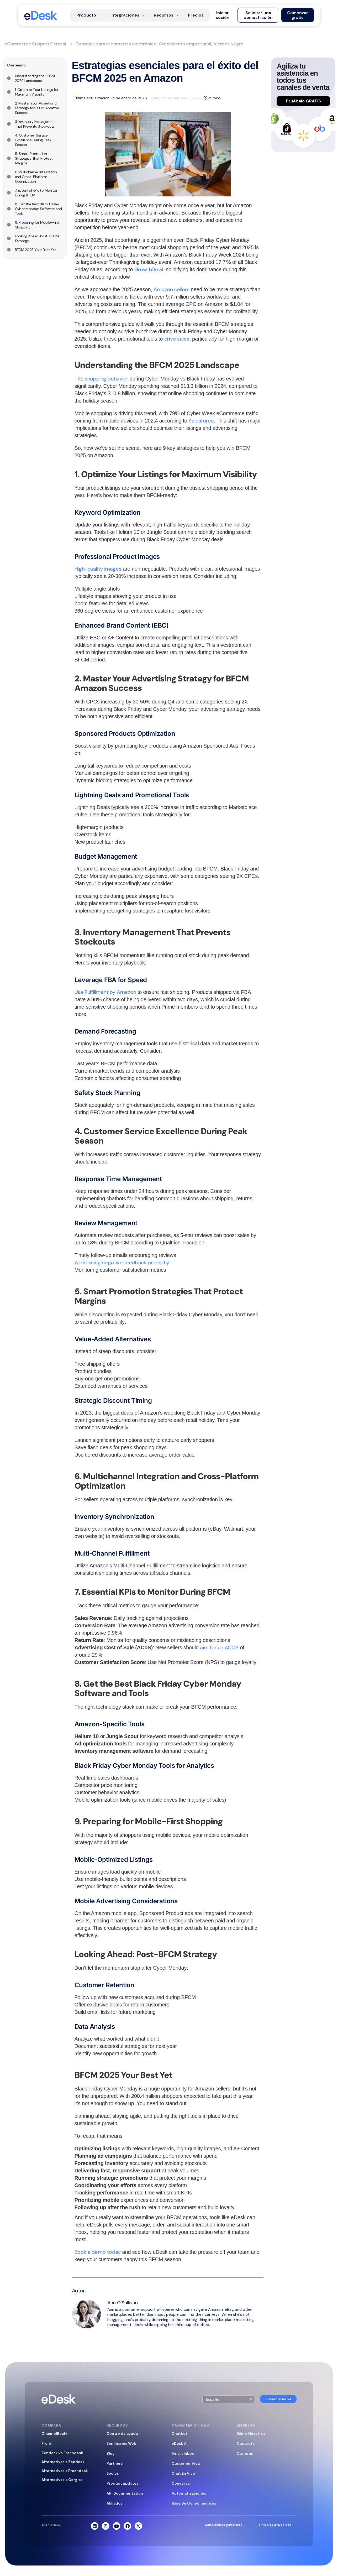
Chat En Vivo (183, 2473)
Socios (113, 2473)
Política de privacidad (273, 2525)
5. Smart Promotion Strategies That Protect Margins (34, 158)
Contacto (246, 2443)
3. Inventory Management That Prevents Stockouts (35, 124)
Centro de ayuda (122, 2433)
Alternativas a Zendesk (63, 2461)
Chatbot (179, 2433)
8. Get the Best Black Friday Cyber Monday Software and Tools (38, 209)
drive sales (176, 338)
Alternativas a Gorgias (62, 2479)
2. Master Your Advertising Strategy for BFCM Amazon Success (37, 108)
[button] (222, 15)
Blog (111, 2453)
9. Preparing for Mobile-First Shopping (37, 225)
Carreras (245, 2453)
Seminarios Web (121, 2443)
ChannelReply (54, 2433)
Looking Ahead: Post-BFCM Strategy (37, 238)
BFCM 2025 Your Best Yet (35, 249)
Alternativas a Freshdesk (64, 2470)
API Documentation (125, 2493)
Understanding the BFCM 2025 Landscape (35, 78)
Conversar (181, 2483)
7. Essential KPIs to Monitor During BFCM (36, 192)
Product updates (123, 2483)
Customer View (186, 2463)
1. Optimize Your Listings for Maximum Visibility (37, 92)
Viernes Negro (228, 44)
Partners (115, 2463)
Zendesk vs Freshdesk (62, 2452)
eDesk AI (180, 2443)
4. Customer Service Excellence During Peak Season (33, 140)
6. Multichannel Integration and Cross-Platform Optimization (36, 177)
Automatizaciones (189, 2493)
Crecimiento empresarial (185, 44)
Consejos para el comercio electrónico (116, 44)
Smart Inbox (183, 2453)
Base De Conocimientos (194, 2503)
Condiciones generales (223, 2525)
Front (46, 2443)
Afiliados (115, 2503)
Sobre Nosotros (251, 2433)
